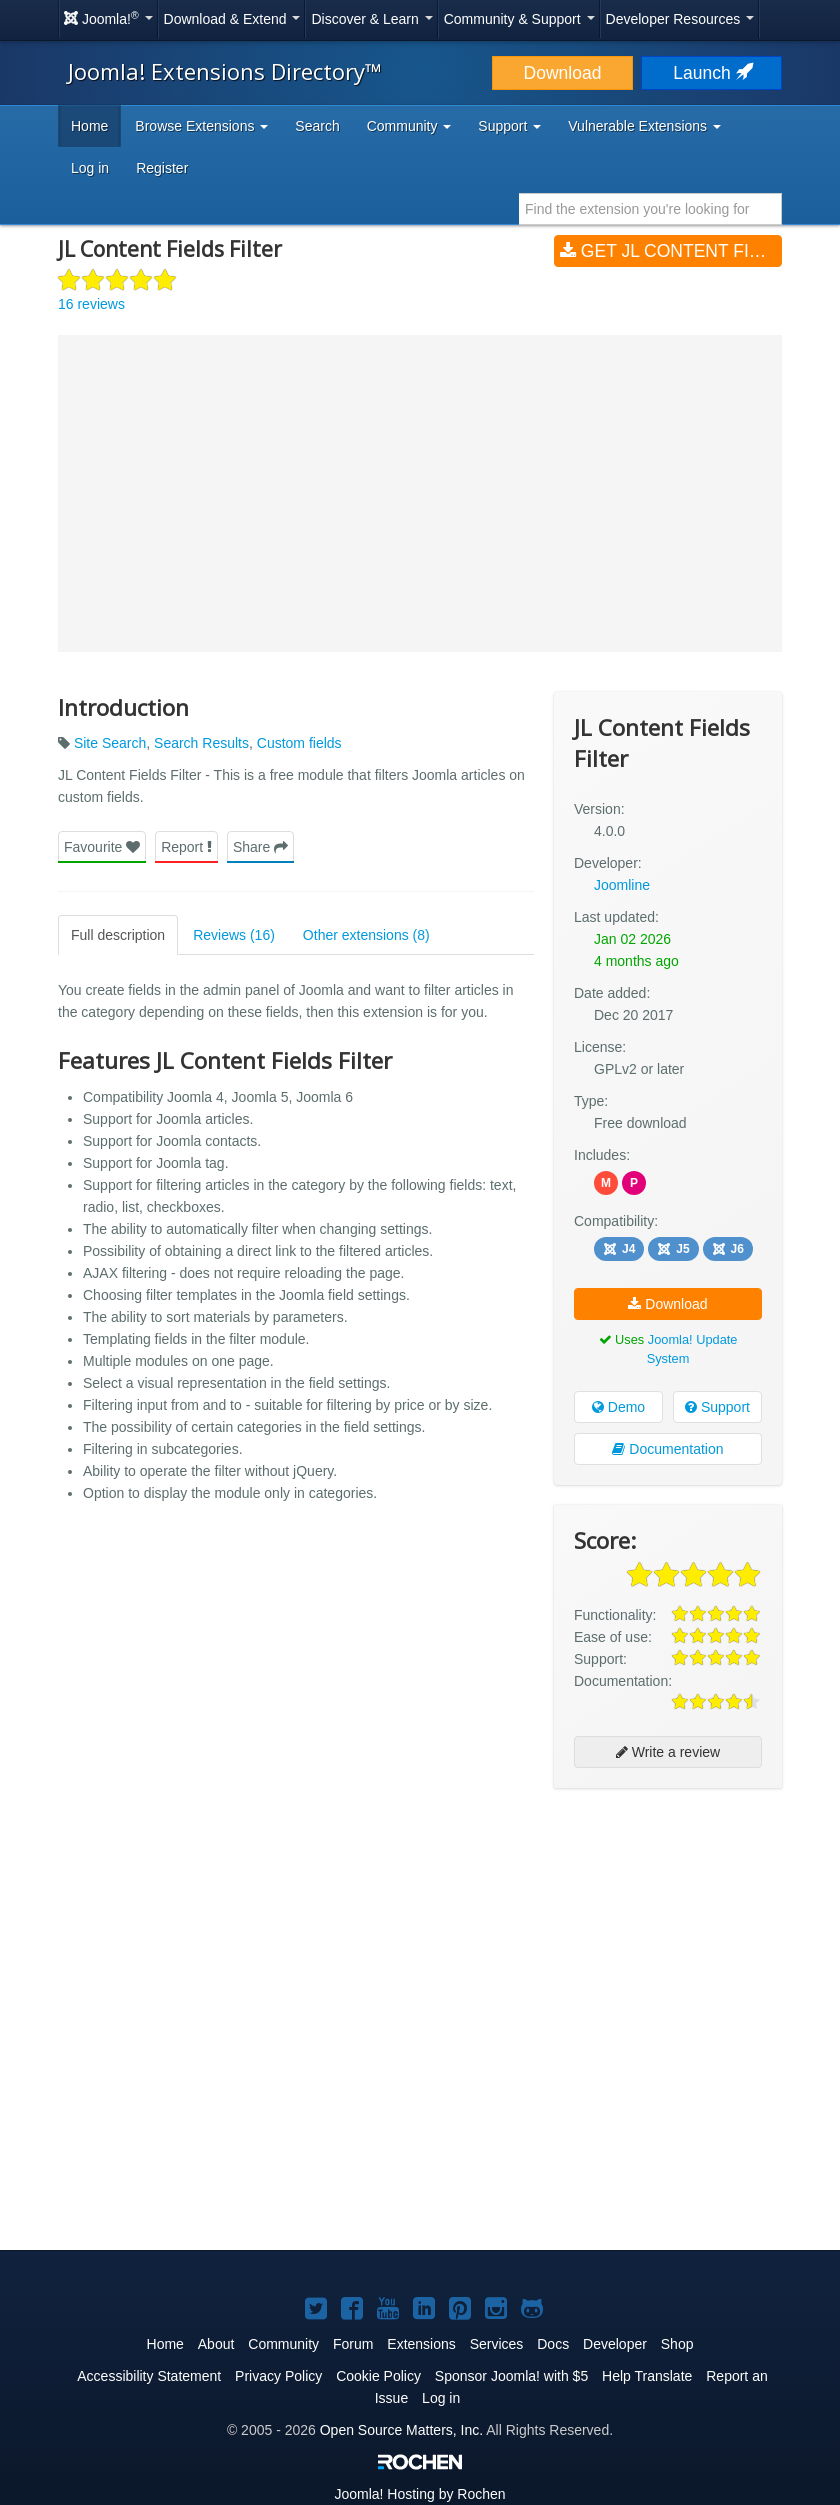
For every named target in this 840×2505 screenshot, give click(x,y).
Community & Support (519, 19)
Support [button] (509, 126)
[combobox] (650, 209)
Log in (90, 168)
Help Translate (647, 2376)
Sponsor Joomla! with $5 (511, 2376)
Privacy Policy (278, 2376)
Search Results (201, 743)
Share (260, 847)
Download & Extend (232, 19)
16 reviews (91, 304)
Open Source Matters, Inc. (401, 2430)
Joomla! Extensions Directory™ (225, 71)
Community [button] (409, 126)
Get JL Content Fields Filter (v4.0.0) (671, 251)
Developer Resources (680, 19)
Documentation (667, 1449)
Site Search (110, 743)
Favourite (102, 847)
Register (162, 168)
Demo (618, 1407)
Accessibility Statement (149, 2376)
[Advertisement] (668, 1933)
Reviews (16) (234, 935)
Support (717, 1407)
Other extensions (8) (366, 935)
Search (317, 126)
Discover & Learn (371, 19)
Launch (711, 73)
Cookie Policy (378, 2376)
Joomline (622, 885)
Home (89, 126)
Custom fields (299, 743)
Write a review (668, 1752)
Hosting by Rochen (419, 2494)
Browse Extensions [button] (201, 126)
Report (186, 847)
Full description (118, 935)
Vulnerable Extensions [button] (644, 126)
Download (563, 73)
